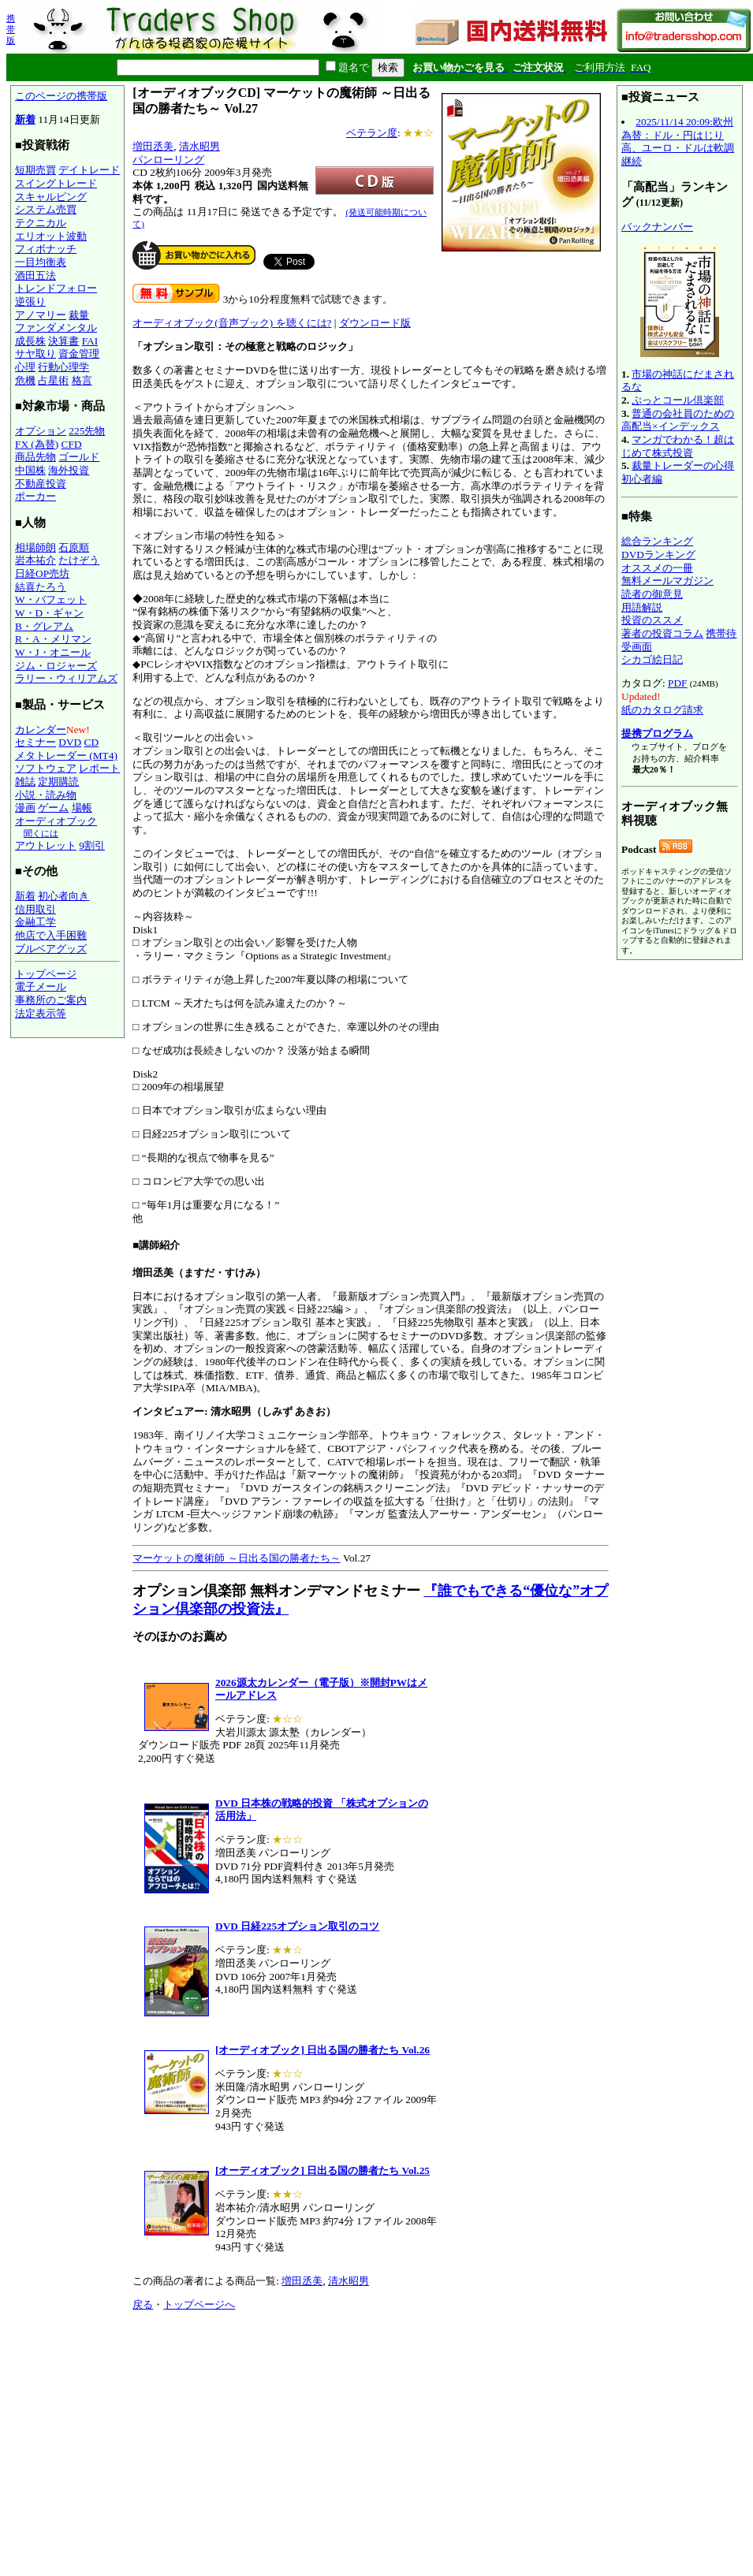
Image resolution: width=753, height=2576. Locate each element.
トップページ (45, 974)
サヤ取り (35, 353)
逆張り (30, 301)
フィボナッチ (45, 249)
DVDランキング (658, 554)
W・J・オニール (53, 652)
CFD (72, 444)
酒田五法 (35, 275)
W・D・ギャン (49, 613)
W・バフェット (51, 599)
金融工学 (35, 922)
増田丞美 (152, 146)
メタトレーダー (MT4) (66, 755)
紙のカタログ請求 (662, 710)
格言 (82, 380)
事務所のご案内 (51, 1000)
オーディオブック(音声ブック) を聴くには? (231, 323)
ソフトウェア (45, 768)
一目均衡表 (40, 262)
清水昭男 (199, 146)
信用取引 (35, 909)
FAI (90, 341)
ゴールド (78, 457)
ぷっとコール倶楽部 (678, 400)
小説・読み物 (45, 795)
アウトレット (45, 845)
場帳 (82, 807)
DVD (69, 742)
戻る (142, 2304)
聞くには (41, 833)
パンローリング (168, 160)
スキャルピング (51, 197)
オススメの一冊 (657, 568)
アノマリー (40, 315)
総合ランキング (657, 541)
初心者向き (63, 896)
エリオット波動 (51, 236)
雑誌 (25, 781)
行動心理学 (63, 367)
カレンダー (40, 729)
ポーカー (35, 496)
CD (91, 742)
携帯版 (10, 29)
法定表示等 (40, 1013)
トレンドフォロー (56, 288)
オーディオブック (56, 821)
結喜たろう (40, 587)
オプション (40, 431)
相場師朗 (35, 547)
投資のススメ (652, 620)
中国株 (30, 470)
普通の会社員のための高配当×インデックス (677, 420)
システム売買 (45, 209)
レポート (99, 768)
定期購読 (58, 781)
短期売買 (35, 170)
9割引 (92, 845)
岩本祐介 (35, 560)
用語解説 (641, 607)
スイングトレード (56, 183)
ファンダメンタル (56, 327)
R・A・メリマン (53, 639)
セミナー (35, 742)
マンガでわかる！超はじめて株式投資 (677, 446)
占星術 (53, 380)
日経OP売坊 (42, 573)
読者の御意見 (652, 594)
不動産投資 (40, 484)
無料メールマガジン (667, 580)
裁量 (79, 315)
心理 (25, 367)
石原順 (73, 547)
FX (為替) (36, 444)
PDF (677, 683)
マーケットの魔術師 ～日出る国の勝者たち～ (236, 1558)
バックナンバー (657, 227)
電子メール (40, 986)
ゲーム (53, 807)
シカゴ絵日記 (652, 659)
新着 (25, 119)
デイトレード (89, 170)
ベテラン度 (371, 133)
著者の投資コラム (662, 633)
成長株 (30, 341)
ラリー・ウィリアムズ (66, 678)
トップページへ (199, 2304)
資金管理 (78, 353)
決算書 (63, 341)
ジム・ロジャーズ (56, 666)
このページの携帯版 (61, 96)
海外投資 (68, 470)
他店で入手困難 (51, 935)
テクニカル (40, 223)
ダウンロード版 (375, 323)
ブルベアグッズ (51, 949)
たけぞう (78, 560)
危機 (25, 380)
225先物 (87, 431)
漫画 (25, 807)
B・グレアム (44, 626)
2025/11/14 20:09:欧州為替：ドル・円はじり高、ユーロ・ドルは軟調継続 (677, 141)
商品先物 (35, 457)
